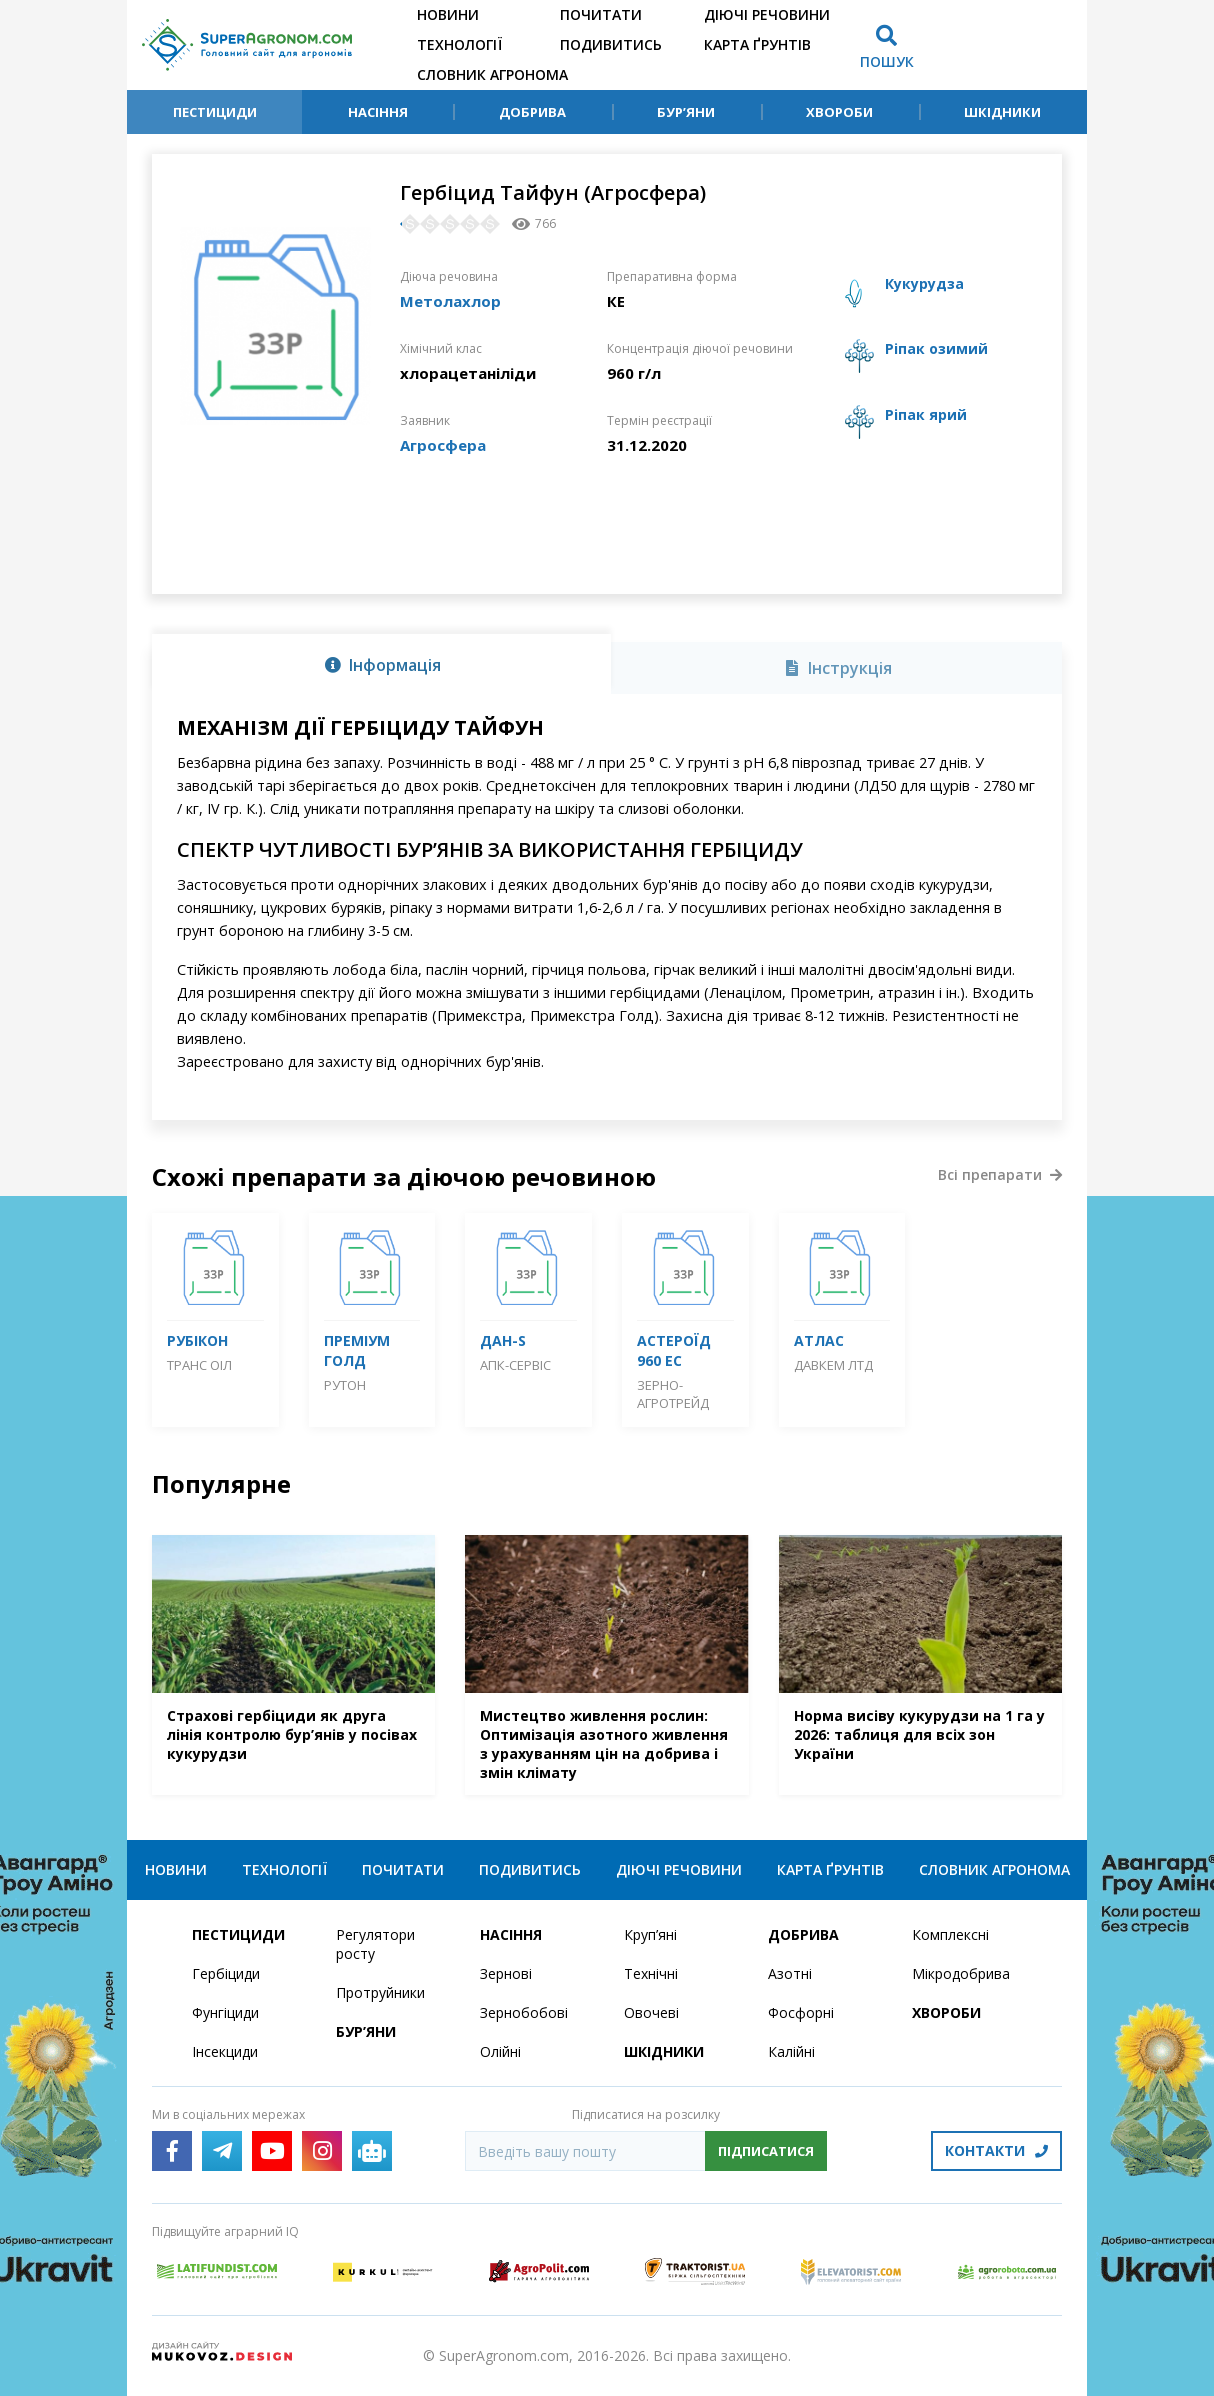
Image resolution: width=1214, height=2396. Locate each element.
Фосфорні (801, 2012)
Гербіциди (226, 1973)
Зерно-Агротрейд (673, 1394)
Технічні (651, 1973)
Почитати (601, 14)
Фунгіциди (225, 2012)
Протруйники (380, 1992)
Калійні (791, 2051)
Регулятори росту (375, 1944)
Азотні (790, 1973)
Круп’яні (650, 1934)
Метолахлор (450, 301)
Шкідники (1002, 112)
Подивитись (611, 44)
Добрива (532, 112)
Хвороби (839, 112)
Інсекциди (225, 2051)
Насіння (378, 112)
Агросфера (443, 445)
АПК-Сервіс (515, 1365)
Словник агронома (492, 74)
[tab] (381, 664)
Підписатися (766, 2151)
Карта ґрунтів (757, 44)
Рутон (345, 1385)
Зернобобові (524, 2012)
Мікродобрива (961, 1973)
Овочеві (651, 2012)
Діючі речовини (767, 14)
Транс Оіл (199, 1365)
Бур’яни (686, 112)
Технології (459, 44)
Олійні (500, 2051)
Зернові (506, 1973)
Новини (448, 14)
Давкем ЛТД (833, 1365)
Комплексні (950, 1934)
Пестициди (215, 112)
